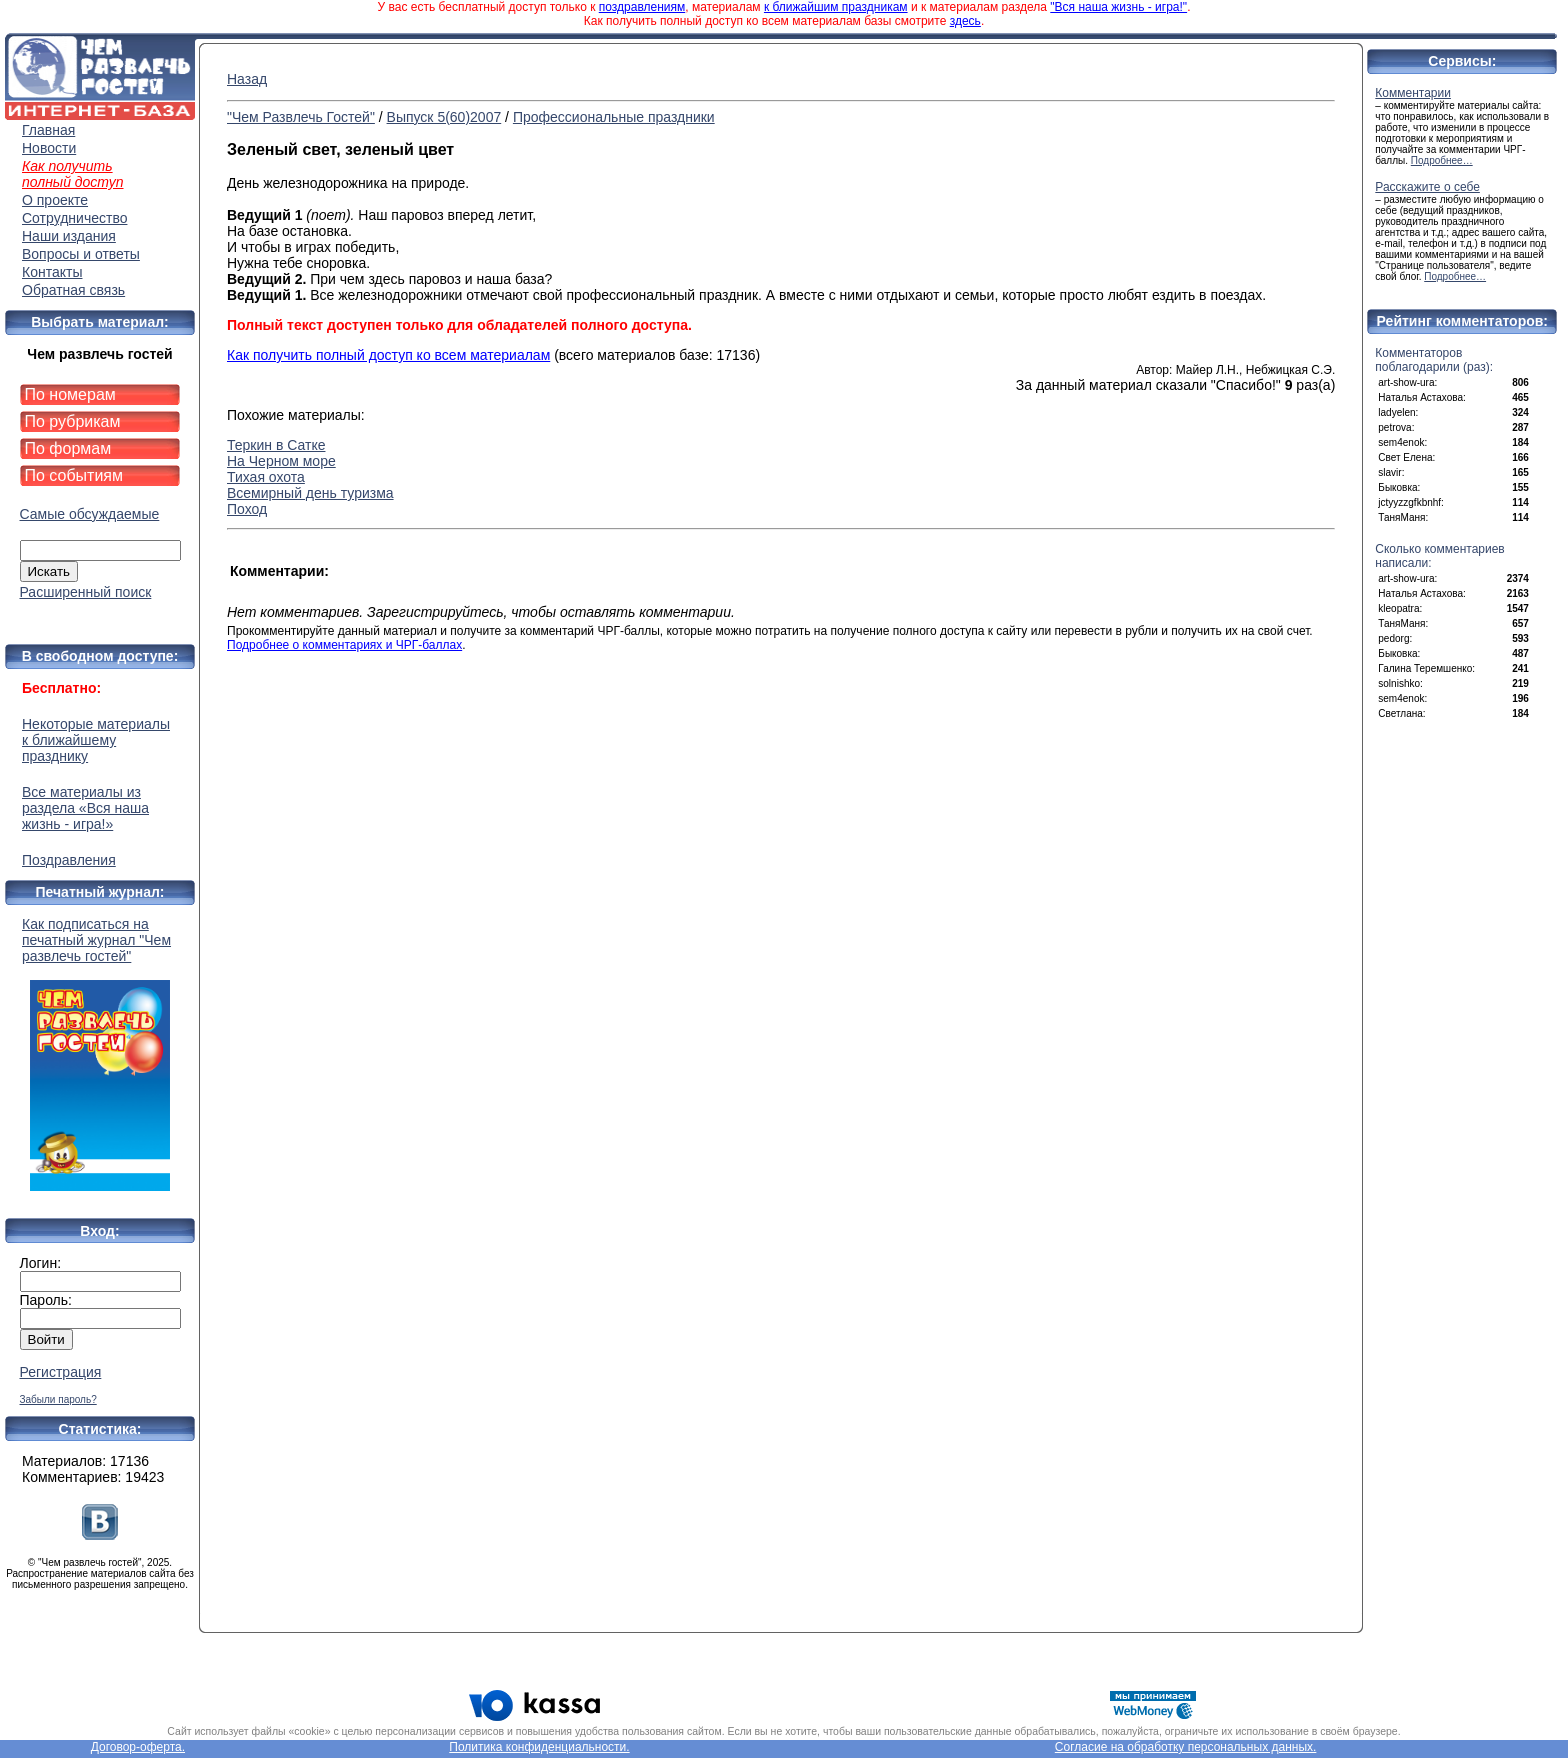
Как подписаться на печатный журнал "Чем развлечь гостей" (100, 1053)
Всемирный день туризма (310, 493)
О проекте (55, 200)
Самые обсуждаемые (90, 514)
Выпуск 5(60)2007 (444, 117)
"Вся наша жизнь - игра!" (1118, 7)
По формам (68, 448)
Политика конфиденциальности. (539, 1747)
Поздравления (69, 860)
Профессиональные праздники (614, 117)
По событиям (74, 475)
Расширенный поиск (86, 592)
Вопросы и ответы (81, 254)
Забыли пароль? (58, 1399)
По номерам (70, 394)
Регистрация (61, 1372)
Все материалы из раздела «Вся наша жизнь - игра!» (85, 808)
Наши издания (69, 236)
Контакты (52, 272)
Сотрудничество (74, 218)
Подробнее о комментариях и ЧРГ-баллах (344, 645)
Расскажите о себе (1427, 187)
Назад (247, 79)
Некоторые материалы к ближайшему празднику (96, 740)
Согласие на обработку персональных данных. (1186, 1747)
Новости (49, 148)
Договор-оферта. (138, 1747)
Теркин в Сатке (276, 445)
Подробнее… (1442, 160)
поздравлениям (642, 7)
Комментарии (1413, 93)
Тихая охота (266, 477)
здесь (965, 21)
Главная (48, 130)
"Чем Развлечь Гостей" (301, 117)
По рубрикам (73, 421)
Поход (247, 509)
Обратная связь (73, 290)
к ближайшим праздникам (836, 7)
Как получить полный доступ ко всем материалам (388, 355)
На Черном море (281, 461)
